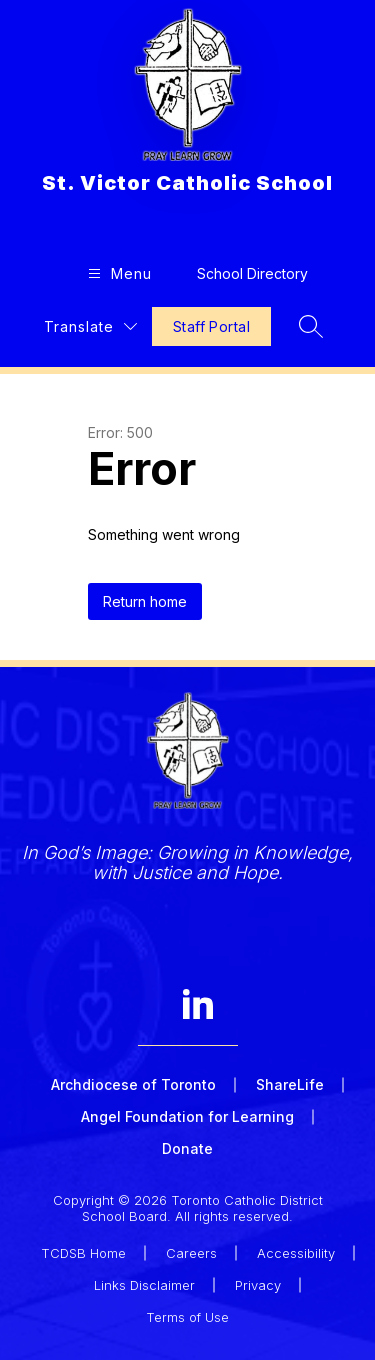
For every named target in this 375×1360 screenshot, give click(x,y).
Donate (187, 1148)
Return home (145, 601)
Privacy (258, 1285)
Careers (191, 1253)
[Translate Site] (90, 326)
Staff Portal (211, 326)
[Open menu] (117, 273)
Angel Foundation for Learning (187, 1116)
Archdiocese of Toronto (133, 1084)
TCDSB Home (83, 1253)
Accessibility (296, 1253)
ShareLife (290, 1084)
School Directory (252, 273)
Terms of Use (187, 1317)
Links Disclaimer (144, 1285)
